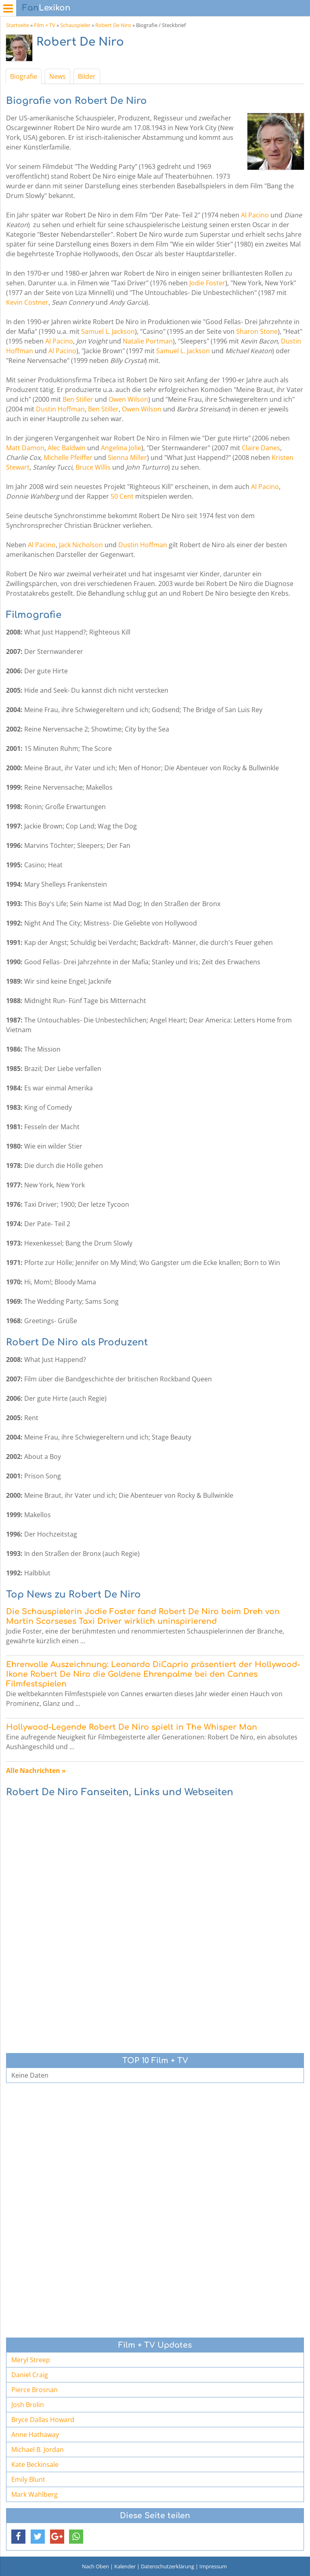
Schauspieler (75, 25)
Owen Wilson (128, 399)
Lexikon (46, 8)
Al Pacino (255, 215)
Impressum (213, 2566)
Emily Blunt (28, 2479)
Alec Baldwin (67, 447)
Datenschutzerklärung (167, 2566)
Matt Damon (25, 447)
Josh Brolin (27, 2404)
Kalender (125, 2566)
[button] (18, 2537)
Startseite (17, 25)
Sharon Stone (257, 331)
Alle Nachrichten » (36, 1770)
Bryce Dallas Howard (42, 2419)
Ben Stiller (78, 399)
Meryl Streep (30, 2359)
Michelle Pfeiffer (68, 457)
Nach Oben (95, 2566)
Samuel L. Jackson (108, 331)
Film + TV (44, 25)
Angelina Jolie (121, 447)
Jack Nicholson (81, 544)
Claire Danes (261, 447)
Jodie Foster (207, 282)
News (57, 76)
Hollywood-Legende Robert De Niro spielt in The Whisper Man (131, 1727)
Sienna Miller (127, 457)
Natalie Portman (148, 341)
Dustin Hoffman (60, 409)
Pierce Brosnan (34, 2389)
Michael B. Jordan (37, 2449)
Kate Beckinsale (35, 2464)
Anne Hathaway (35, 2434)
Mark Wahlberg (34, 2494)
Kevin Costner (27, 302)
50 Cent (122, 496)
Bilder (87, 76)
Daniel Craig (29, 2374)
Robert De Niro (113, 25)
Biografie (23, 76)
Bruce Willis (93, 467)
